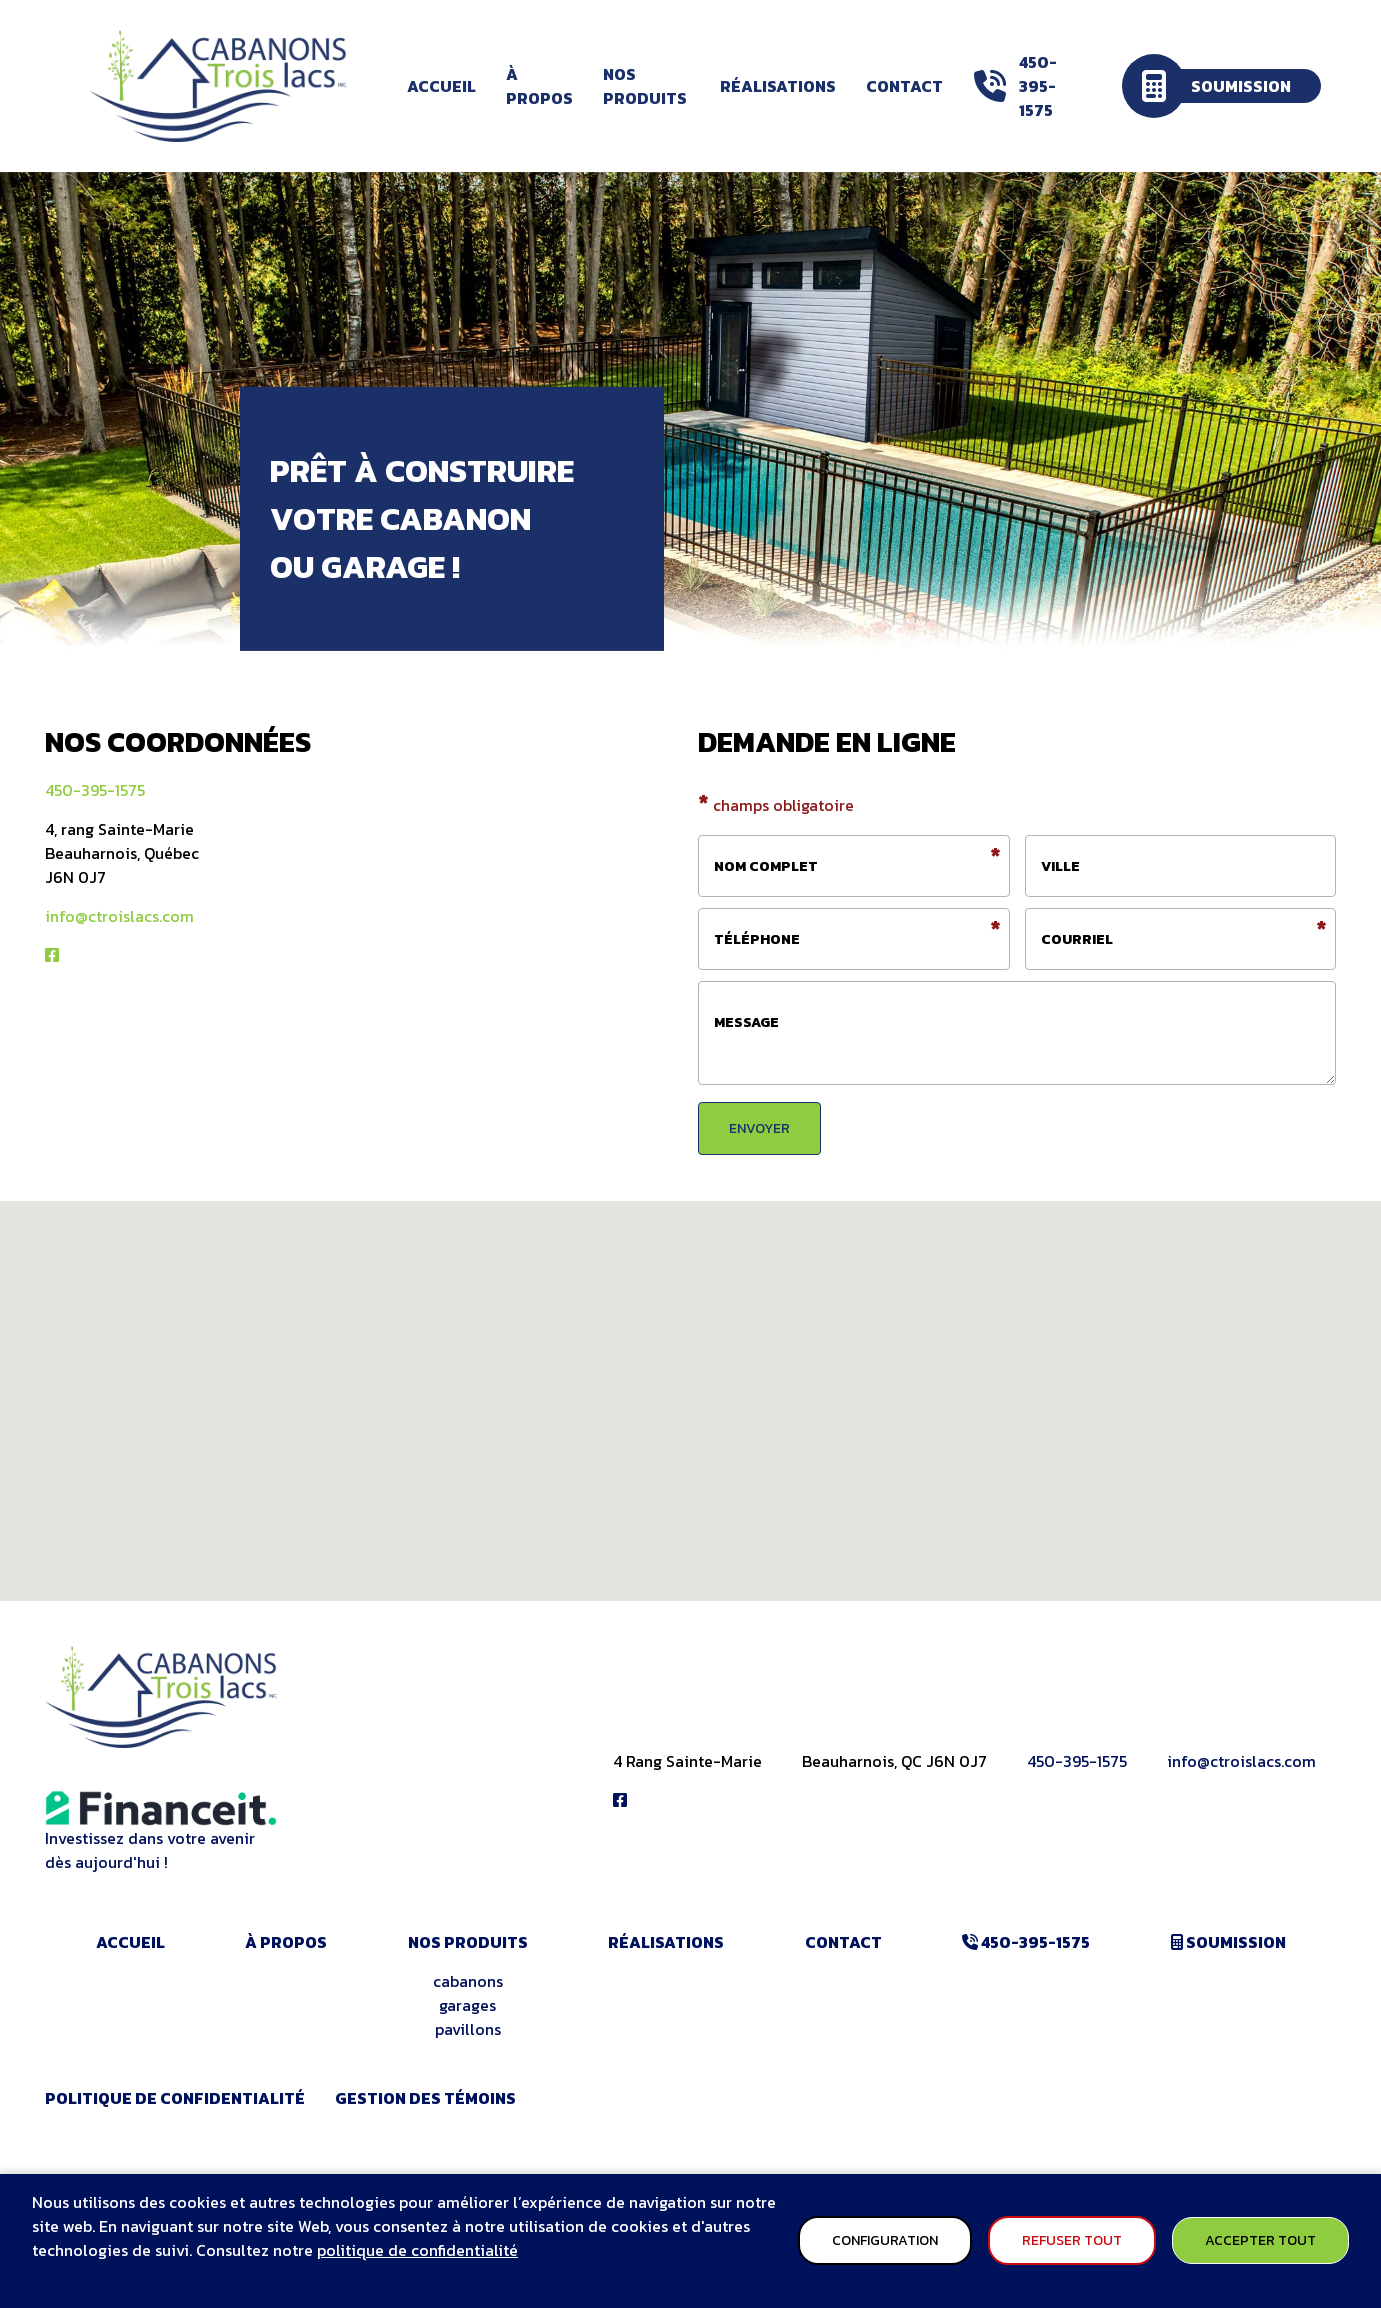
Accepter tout (1260, 2240)
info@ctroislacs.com (119, 916)
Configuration (885, 2240)
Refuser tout (1072, 2240)
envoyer (759, 1128)
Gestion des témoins (425, 2098)
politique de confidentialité (417, 2250)
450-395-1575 (95, 790)
